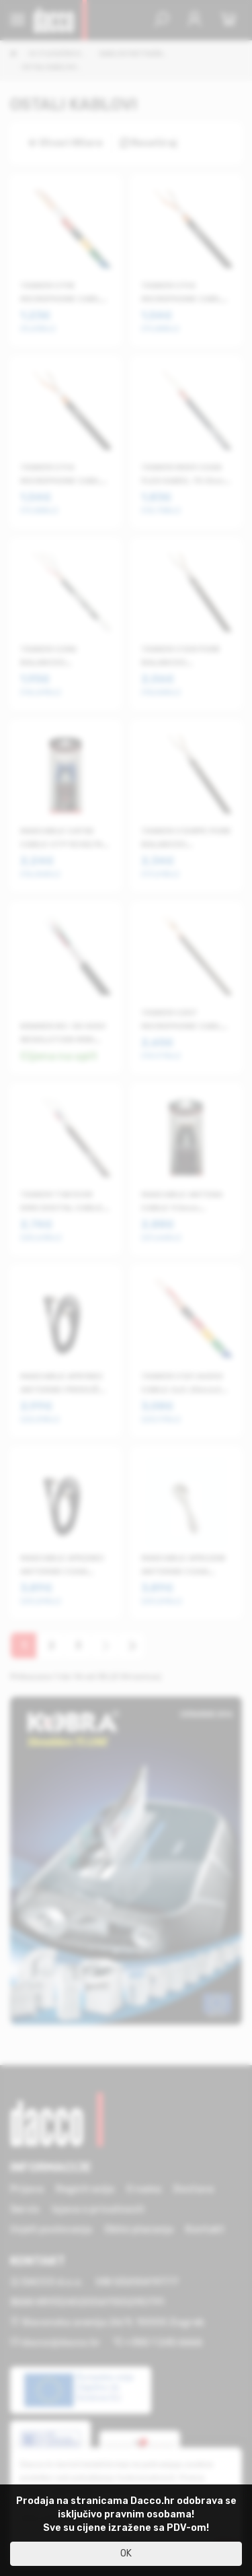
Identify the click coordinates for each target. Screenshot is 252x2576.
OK (126, 2553)
